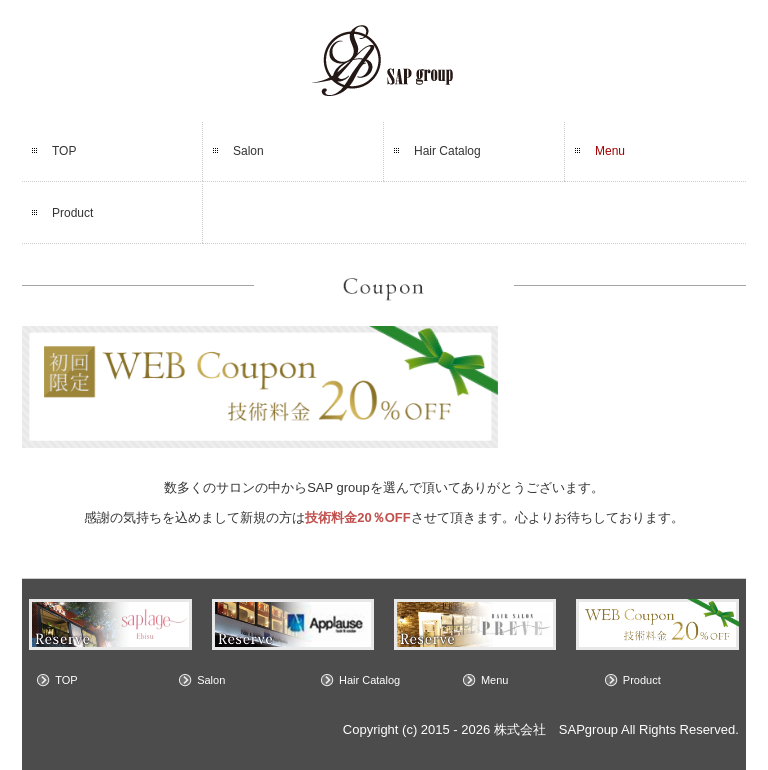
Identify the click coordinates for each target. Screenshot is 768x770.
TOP (64, 151)
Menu (610, 151)
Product (72, 213)
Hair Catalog (447, 151)
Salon (248, 151)
